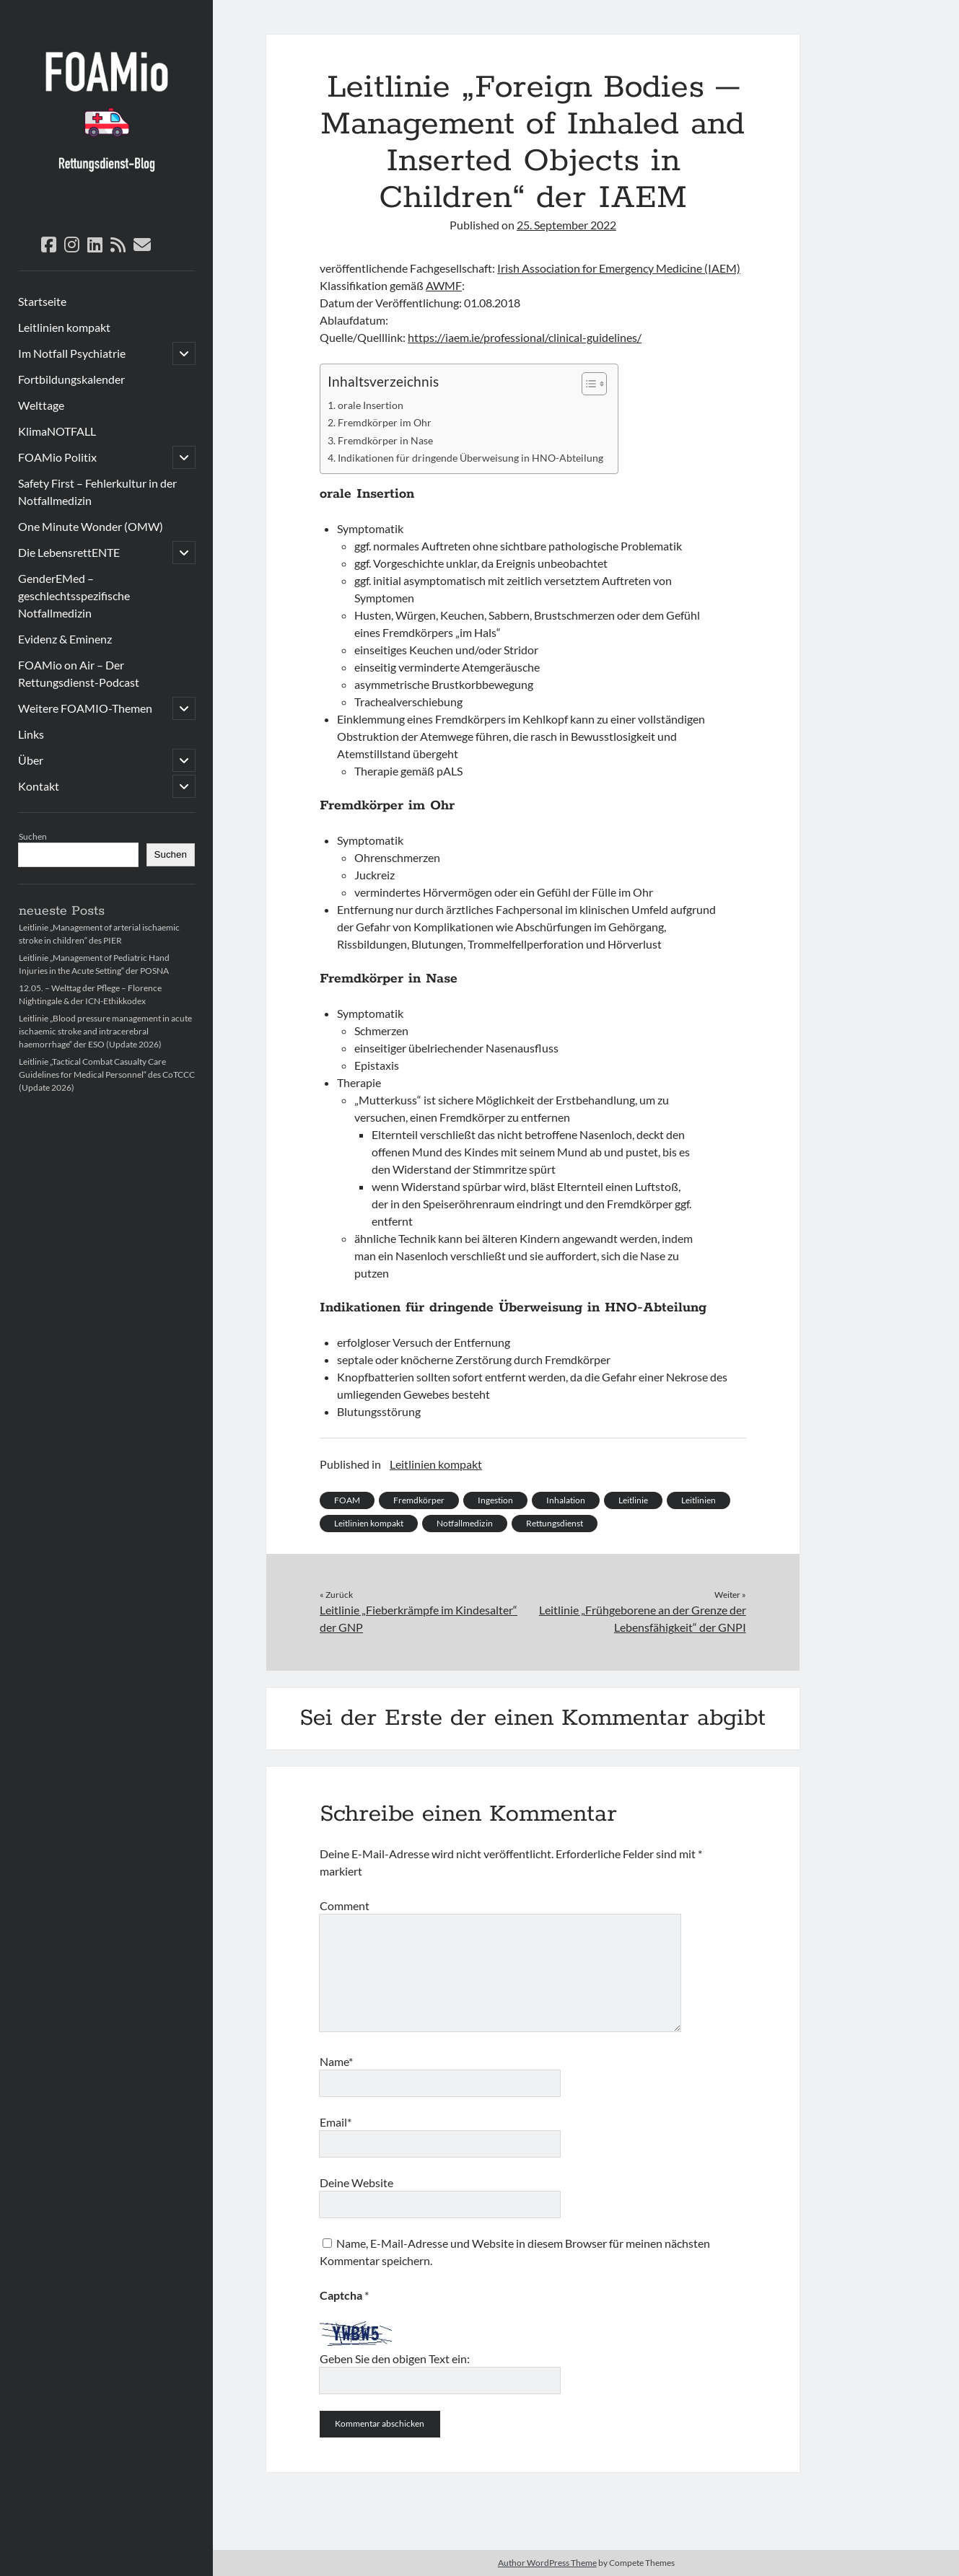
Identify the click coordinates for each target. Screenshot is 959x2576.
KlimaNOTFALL (57, 431)
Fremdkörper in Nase (385, 440)
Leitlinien (698, 1500)
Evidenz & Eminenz (65, 639)
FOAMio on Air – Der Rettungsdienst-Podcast (78, 673)
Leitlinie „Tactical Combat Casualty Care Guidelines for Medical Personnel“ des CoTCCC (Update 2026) (107, 1074)
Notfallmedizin (465, 1523)
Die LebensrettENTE (69, 552)
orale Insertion (370, 405)
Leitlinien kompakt (64, 327)
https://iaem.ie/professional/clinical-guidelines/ (524, 337)
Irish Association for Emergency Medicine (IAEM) (618, 268)
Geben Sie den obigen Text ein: (395, 2358)
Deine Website (356, 2182)
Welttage (41, 405)
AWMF (444, 285)
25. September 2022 (566, 225)
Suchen (33, 836)
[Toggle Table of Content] (587, 384)
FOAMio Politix (57, 457)
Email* (335, 2122)
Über (30, 760)
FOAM (347, 1500)
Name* (336, 2061)
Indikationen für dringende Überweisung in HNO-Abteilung (470, 458)
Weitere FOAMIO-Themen (85, 708)
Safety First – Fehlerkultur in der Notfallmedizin (97, 491)
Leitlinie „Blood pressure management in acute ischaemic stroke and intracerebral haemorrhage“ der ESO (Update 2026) (105, 1031)
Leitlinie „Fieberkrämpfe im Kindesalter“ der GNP (418, 1618)
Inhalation (565, 1500)
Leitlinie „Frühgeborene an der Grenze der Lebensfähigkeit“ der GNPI (642, 1618)
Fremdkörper (419, 1500)
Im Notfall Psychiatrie (72, 353)
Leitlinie (633, 1500)
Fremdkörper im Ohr (385, 422)
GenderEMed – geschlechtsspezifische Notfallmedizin (74, 595)
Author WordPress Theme (547, 2562)
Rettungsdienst (554, 1523)
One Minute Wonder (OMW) (90, 526)
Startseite (42, 301)
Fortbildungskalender (71, 379)
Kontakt (38, 786)
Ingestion (495, 1500)
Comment (344, 1905)
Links (31, 734)
